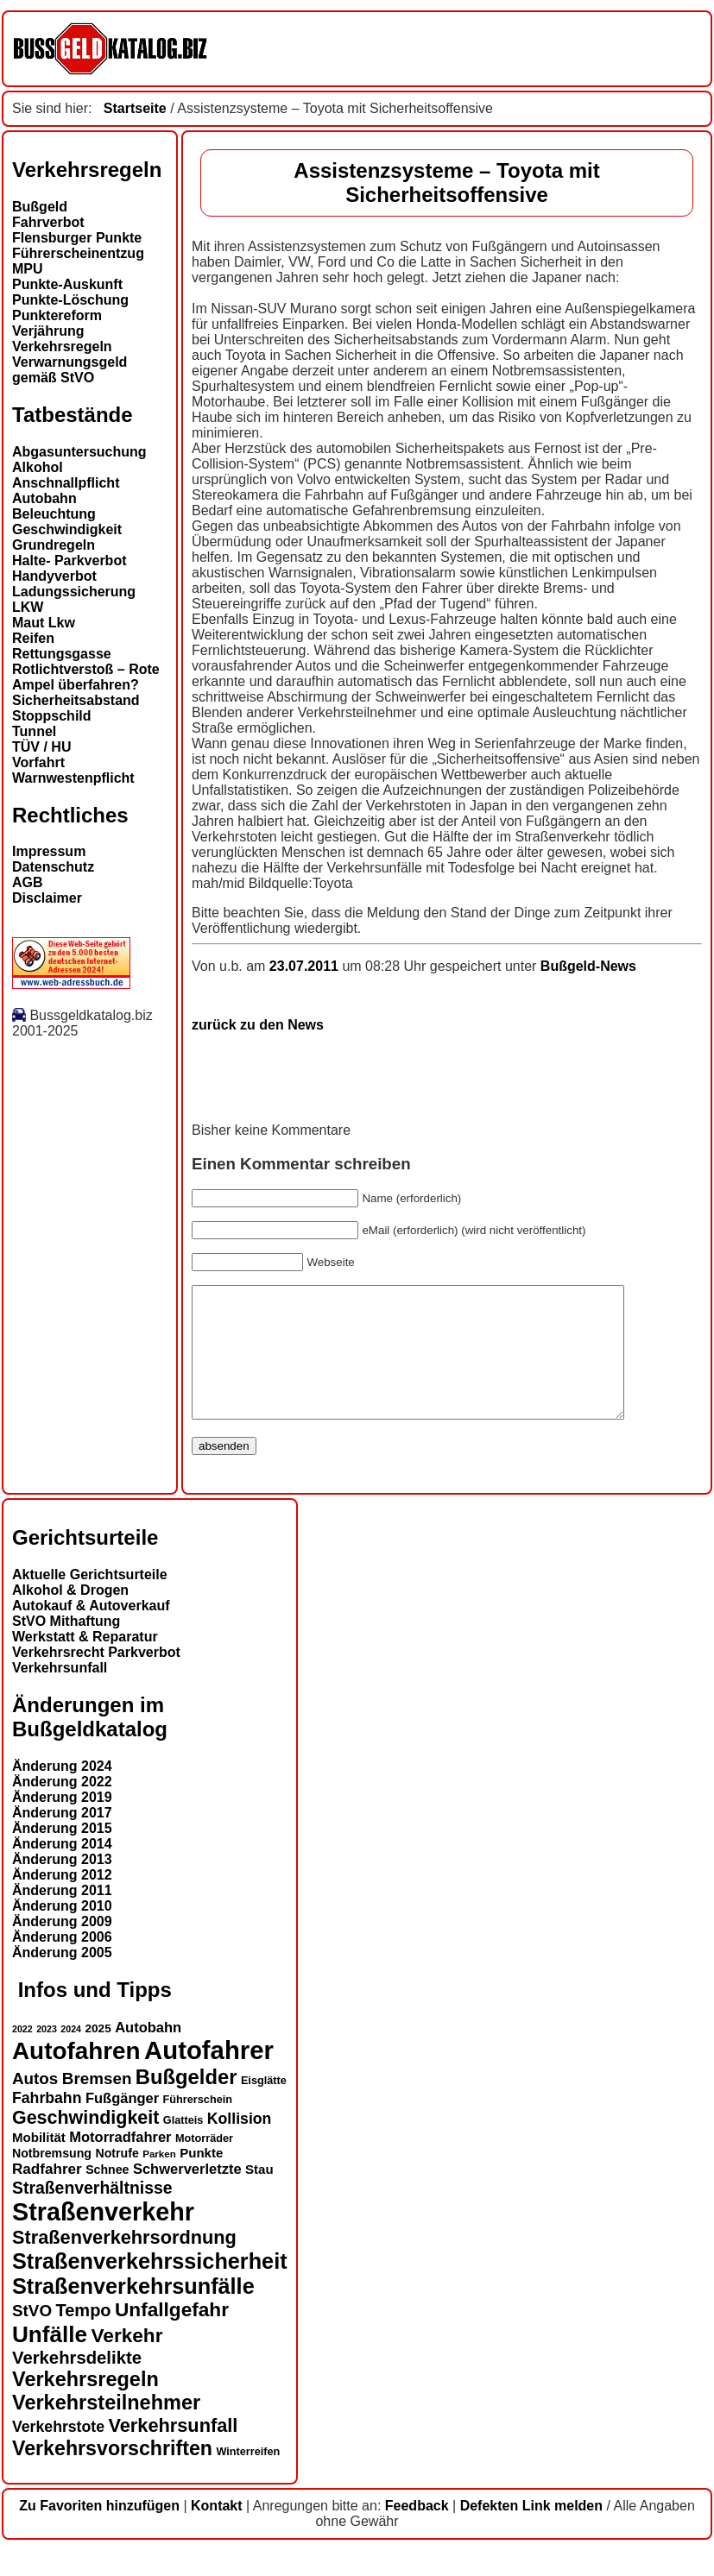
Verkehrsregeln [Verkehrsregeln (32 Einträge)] (85, 2405)
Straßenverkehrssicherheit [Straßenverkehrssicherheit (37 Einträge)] (149, 2287)
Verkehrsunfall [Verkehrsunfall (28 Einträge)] (172, 2451)
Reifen (33, 638)
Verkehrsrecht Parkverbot (96, 1678)
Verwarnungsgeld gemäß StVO (69, 370)
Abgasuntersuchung (79, 451)
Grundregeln (53, 545)
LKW (27, 607)
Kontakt (217, 2531)
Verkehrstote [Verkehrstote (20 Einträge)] (58, 2452)
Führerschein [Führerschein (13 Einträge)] (197, 2125)
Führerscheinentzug (78, 253)
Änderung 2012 (62, 1900)
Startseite (135, 108)
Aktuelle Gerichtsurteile (89, 1600)
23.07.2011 (306, 966)
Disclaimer (47, 898)
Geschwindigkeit (67, 529)
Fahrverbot (48, 222)
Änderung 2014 (62, 1869)
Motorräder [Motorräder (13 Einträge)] (204, 2164)
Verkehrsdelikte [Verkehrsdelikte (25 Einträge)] (77, 2383)
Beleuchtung (54, 514)
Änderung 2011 (62, 1916)
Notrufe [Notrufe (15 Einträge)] (116, 2179)
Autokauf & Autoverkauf (91, 1631)
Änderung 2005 (62, 1978)
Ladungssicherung (74, 591)
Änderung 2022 (62, 1807)
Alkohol (37, 467)
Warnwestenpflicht (73, 778)
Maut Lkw (43, 622)
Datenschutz (53, 867)
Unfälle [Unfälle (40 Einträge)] (49, 2360)
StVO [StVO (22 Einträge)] (32, 2336)
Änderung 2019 (62, 1823)
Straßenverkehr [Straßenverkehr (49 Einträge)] (103, 2238)
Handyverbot (54, 576)
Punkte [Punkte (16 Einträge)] (201, 2178)
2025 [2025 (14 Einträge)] (98, 2054)
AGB (27, 882)
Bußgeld (39, 206)
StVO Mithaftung (66, 1647)
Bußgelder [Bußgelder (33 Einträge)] (186, 2102)
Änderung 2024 (62, 1792)
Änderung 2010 (62, 1931)
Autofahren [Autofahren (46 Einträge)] (76, 2076)
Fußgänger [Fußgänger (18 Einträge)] (122, 2124)
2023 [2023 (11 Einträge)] (46, 2055)
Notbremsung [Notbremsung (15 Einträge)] (52, 2179)
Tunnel (34, 731)
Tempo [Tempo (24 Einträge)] (83, 2336)
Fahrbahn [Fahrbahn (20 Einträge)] (46, 2123)
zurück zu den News (258, 1024)
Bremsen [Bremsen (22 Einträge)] (97, 2104)
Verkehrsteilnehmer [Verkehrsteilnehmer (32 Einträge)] (106, 2428)
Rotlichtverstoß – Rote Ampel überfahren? (86, 677)
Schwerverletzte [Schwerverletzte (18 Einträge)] (187, 2194)
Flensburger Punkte (77, 237)
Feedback (417, 2531)
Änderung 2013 (62, 1885)
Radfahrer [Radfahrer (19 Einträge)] (47, 2195)
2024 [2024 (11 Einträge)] (70, 2055)
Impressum (48, 851)
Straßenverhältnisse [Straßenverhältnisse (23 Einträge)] (92, 2213)
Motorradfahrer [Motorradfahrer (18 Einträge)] (120, 2162)
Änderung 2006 (62, 1963)
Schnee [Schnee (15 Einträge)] (107, 2195)
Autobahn (44, 498)
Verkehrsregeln (62, 346)
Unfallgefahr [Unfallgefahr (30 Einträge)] (172, 2335)
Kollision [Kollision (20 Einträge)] (239, 2144)
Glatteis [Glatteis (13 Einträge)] (183, 2146)
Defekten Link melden (531, 2531)
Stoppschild (52, 716)
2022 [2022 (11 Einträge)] (22, 2055)
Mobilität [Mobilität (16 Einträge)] (39, 2163)
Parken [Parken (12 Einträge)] (158, 2180)
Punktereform (57, 315)
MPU (27, 268)
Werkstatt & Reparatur (85, 1662)
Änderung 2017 (62, 1838)
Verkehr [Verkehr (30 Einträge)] (127, 2361)
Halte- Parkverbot (69, 560)
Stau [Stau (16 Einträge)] (259, 2195)
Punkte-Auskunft (67, 284)
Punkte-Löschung (70, 300)
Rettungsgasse (61, 653)
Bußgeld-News (588, 966)
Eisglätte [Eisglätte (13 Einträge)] (264, 2106)
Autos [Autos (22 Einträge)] (35, 2104)
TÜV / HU (41, 747)
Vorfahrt (38, 762)
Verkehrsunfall (59, 1693)
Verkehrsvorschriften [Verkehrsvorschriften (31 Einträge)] (112, 2474)
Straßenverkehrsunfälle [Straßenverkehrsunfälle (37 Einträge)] (133, 2312)
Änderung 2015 (62, 1854)
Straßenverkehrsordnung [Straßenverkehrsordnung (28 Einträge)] (124, 2263)
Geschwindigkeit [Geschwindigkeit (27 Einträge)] (85, 2143)
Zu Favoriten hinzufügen (99, 2531)
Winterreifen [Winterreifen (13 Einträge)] (248, 2478)
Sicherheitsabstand (76, 700)
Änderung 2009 (62, 1947)
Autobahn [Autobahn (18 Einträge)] (148, 2053)
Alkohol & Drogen (70, 1616)
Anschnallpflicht (65, 483)
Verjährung (48, 331)
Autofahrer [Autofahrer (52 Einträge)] (209, 2076)
